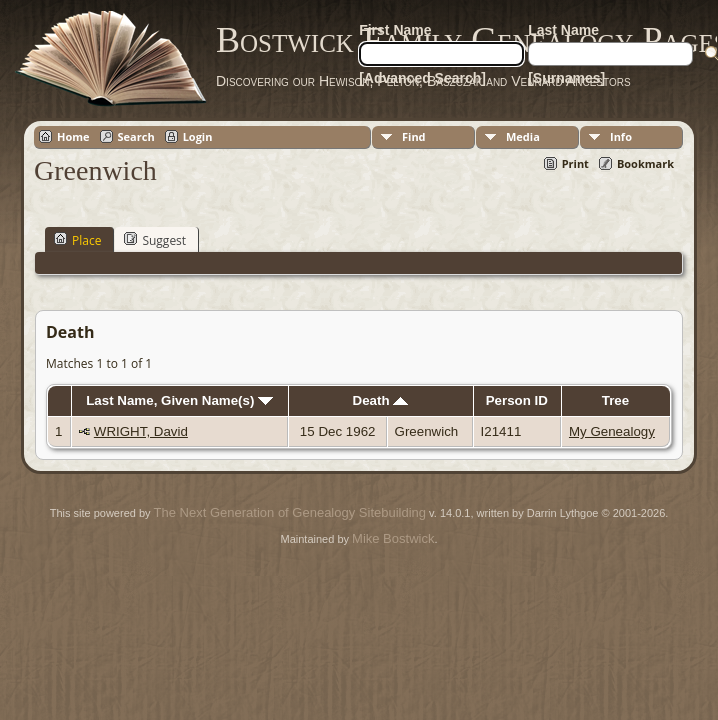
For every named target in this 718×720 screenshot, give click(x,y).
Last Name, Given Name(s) (179, 400)
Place (77, 240)
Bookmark (645, 163)
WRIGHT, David (141, 431)
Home (73, 136)
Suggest (155, 240)
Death (381, 400)
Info (621, 136)
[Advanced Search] (422, 78)
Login (198, 136)
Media (523, 136)
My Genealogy (612, 431)
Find (414, 136)
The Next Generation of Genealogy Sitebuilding (290, 512)
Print (575, 163)
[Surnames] (566, 78)
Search (136, 136)
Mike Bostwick (393, 538)
